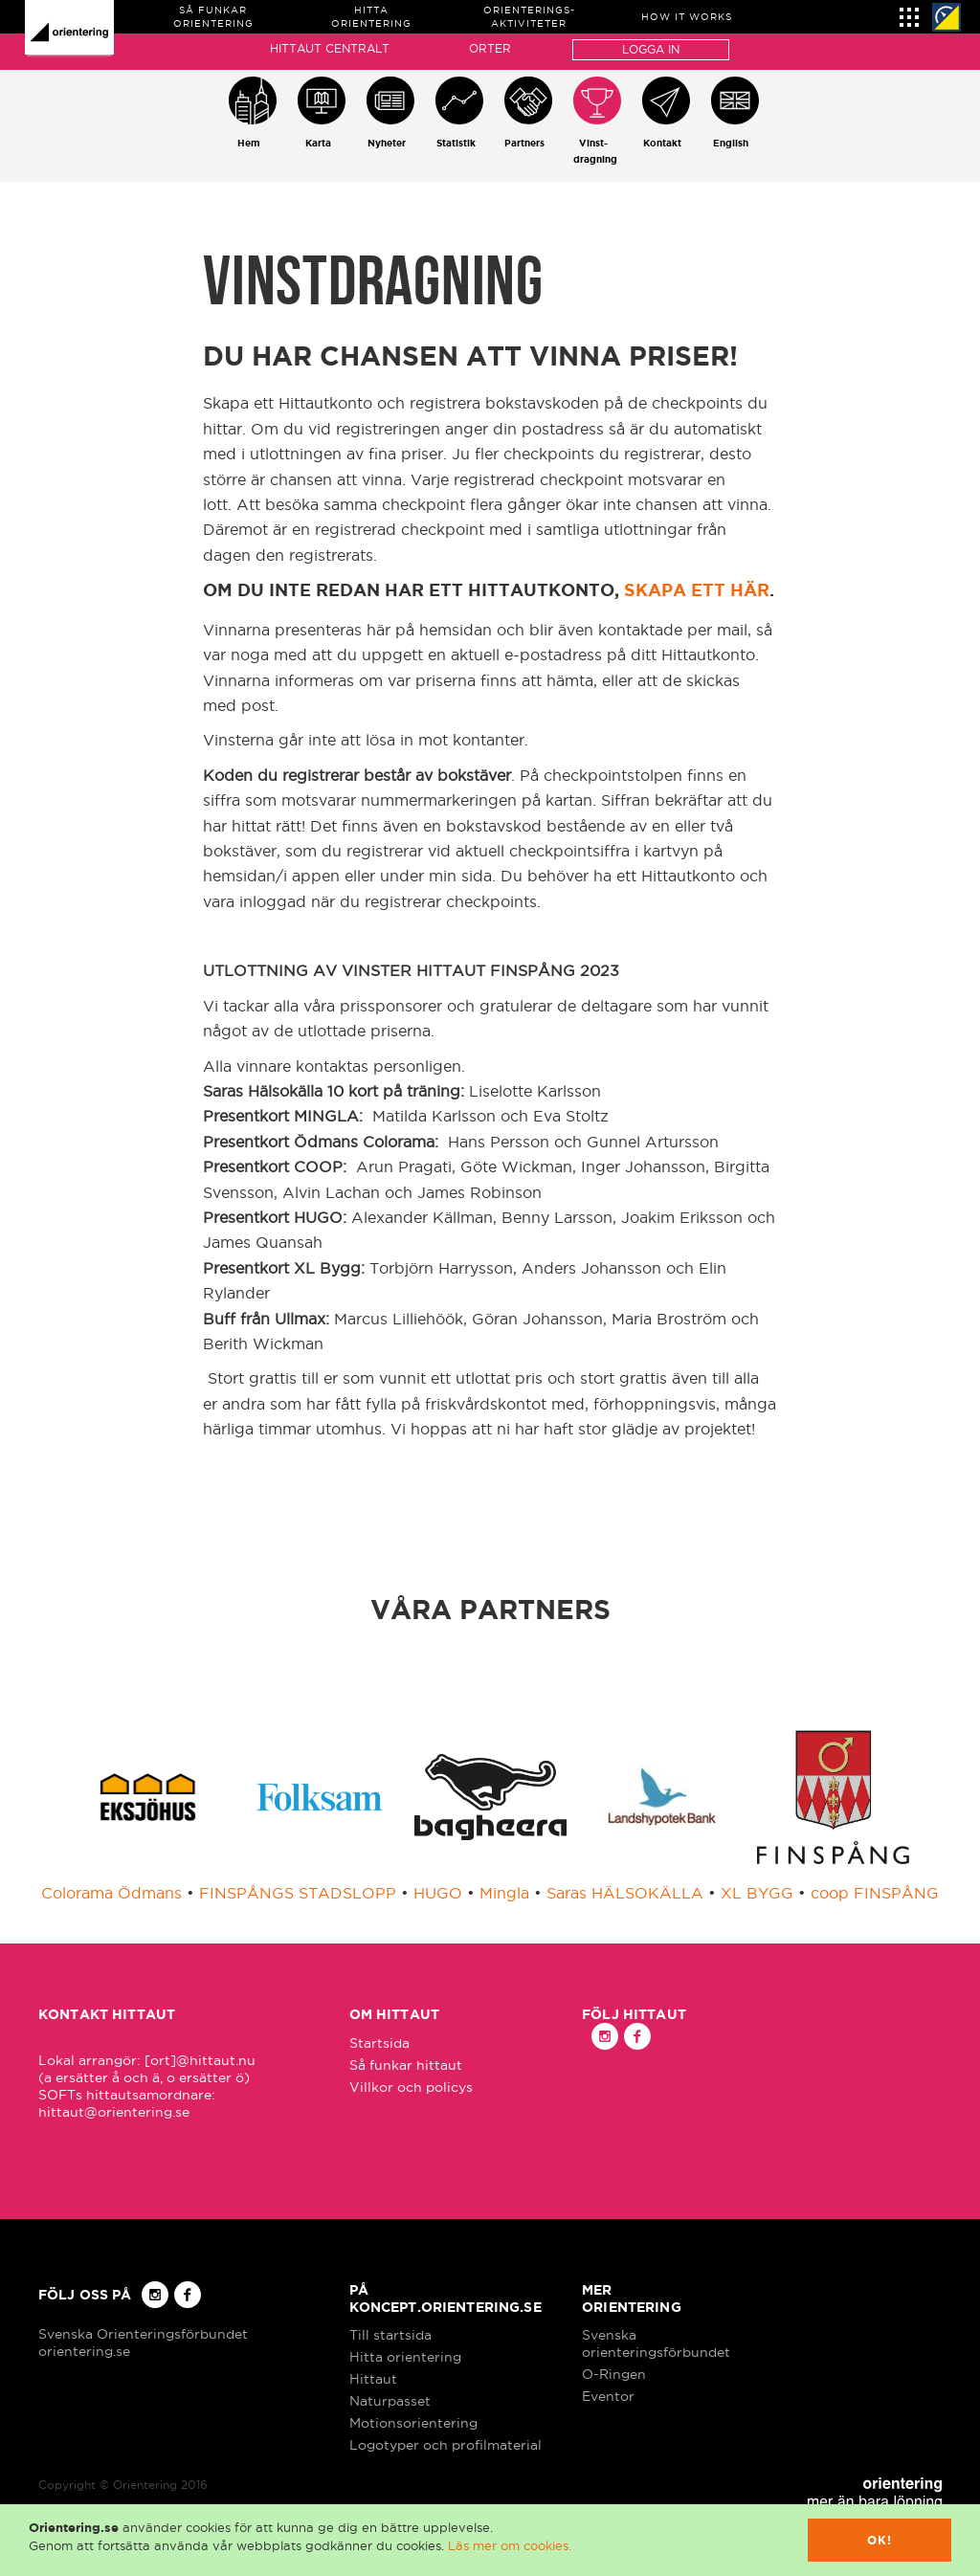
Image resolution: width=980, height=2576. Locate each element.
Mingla (504, 1892)
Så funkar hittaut (405, 2065)
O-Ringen (614, 2374)
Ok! (880, 2540)
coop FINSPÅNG (875, 1892)
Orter (490, 48)
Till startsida (390, 2335)
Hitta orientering (405, 2357)
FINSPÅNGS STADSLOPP (297, 1892)
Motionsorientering (413, 2423)
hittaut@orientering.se (113, 2112)
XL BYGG (757, 1892)
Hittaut (373, 2379)
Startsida (379, 2043)
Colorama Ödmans (111, 1892)
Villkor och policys (411, 2087)
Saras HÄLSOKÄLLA (624, 1892)
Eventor (608, 2396)
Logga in (650, 49)
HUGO (437, 1892)
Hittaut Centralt (330, 48)
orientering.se (84, 2351)
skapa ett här (696, 589)
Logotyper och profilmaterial (445, 2445)
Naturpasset (390, 2401)
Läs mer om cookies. (509, 2545)
